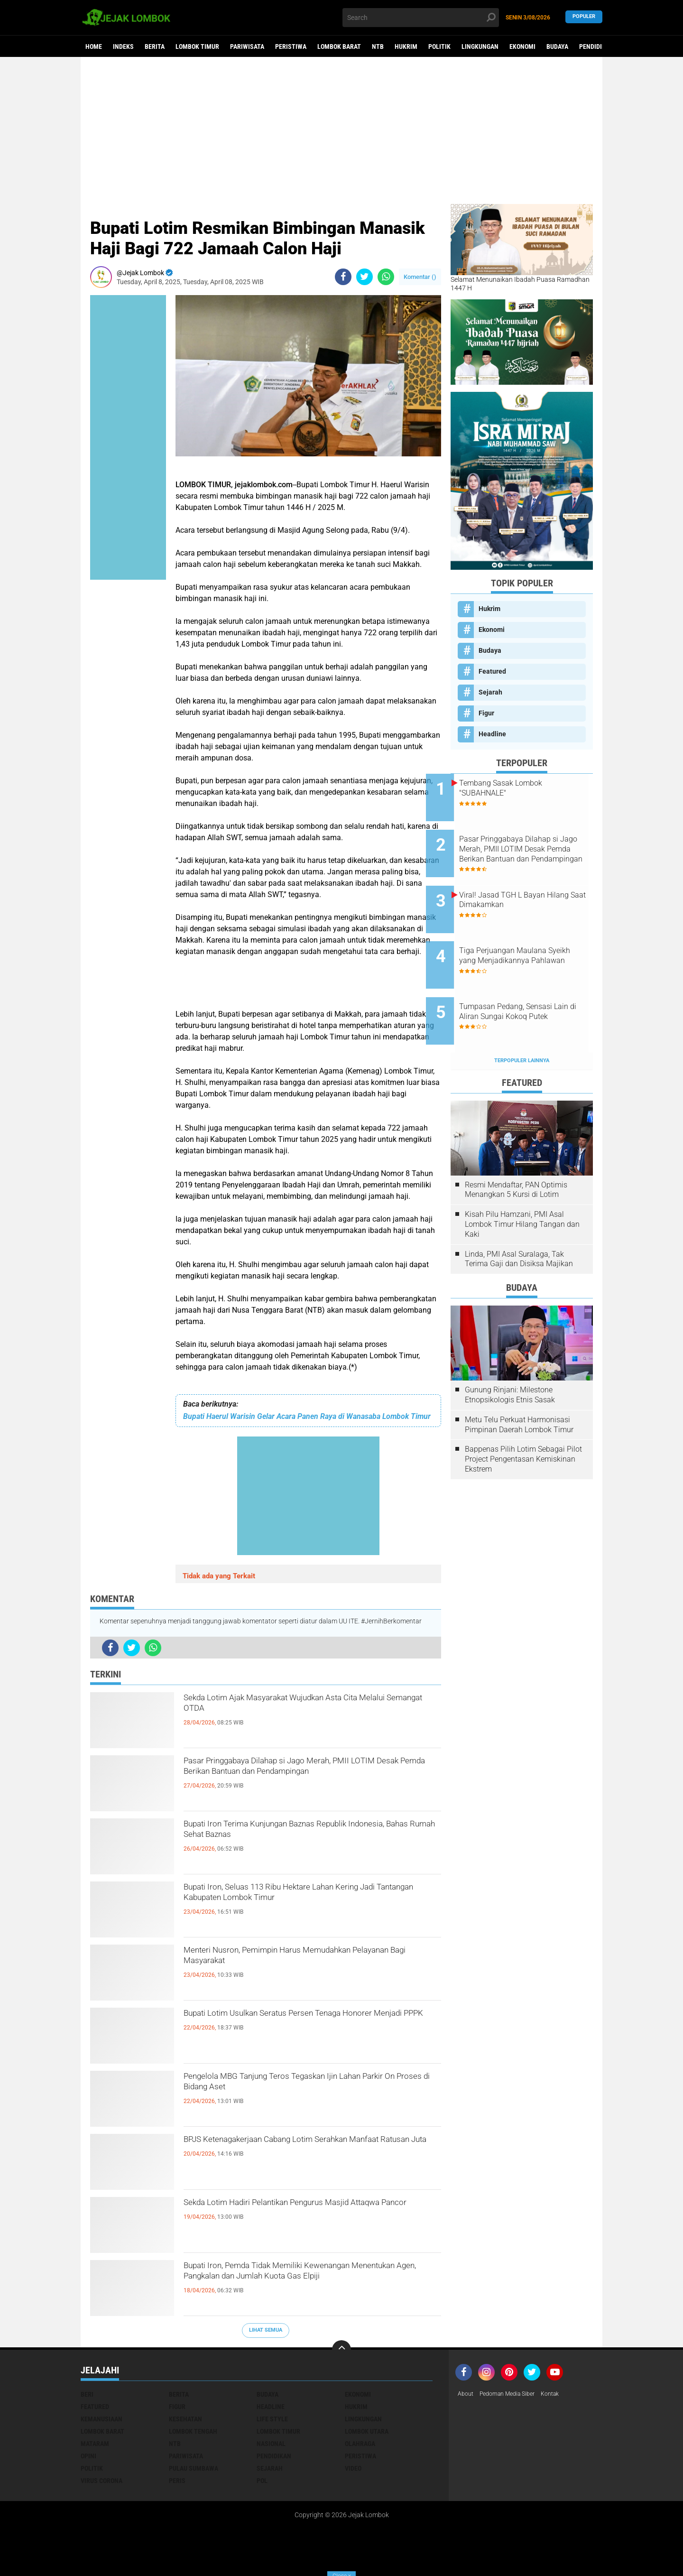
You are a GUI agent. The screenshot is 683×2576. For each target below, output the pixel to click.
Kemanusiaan (101, 2419)
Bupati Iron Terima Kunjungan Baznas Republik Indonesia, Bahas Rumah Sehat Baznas (309, 1834)
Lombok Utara (366, 2431)
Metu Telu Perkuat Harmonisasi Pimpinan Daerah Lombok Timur (519, 1385)
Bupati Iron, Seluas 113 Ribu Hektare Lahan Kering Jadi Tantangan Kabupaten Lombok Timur (298, 1905)
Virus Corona (101, 2480)
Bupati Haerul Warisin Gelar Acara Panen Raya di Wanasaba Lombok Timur (307, 1416)
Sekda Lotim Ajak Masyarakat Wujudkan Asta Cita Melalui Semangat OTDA (304, 1708)
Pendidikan (596, 46)
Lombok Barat (339, 46)
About (467, 2394)
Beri (87, 2394)
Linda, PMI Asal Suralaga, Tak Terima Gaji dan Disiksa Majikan (519, 1219)
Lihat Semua (265, 2330)
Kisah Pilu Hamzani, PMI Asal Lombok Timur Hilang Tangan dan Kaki (522, 1184)
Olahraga (360, 2443)
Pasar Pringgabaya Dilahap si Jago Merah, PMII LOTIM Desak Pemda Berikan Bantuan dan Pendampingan (310, 1779)
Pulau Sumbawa (193, 2468)
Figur (486, 713)
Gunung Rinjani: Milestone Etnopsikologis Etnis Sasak (510, 1355)
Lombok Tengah (193, 2431)
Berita (155, 46)
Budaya (557, 46)
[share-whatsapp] (386, 277)
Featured (492, 671)
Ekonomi (522, 46)
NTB (378, 46)
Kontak (562, 2394)
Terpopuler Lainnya (521, 1021)
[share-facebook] (343, 277)
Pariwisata (247, 46)
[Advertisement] (341, 130)
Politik (439, 46)
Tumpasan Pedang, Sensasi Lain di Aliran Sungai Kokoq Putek (530, 984)
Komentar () (420, 276)
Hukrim (406, 46)
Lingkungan (479, 46)
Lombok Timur (197, 46)
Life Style (272, 2419)
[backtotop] (341, 2349)
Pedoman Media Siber (514, 2394)
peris (177, 2480)
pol (262, 2480)
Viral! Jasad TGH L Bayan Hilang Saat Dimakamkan (527, 883)
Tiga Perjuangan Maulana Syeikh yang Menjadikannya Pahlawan (531, 936)
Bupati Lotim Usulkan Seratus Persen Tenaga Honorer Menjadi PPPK (303, 2023)
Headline (492, 734)
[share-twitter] (364, 277)
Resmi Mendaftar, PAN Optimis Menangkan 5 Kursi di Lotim (516, 1150)
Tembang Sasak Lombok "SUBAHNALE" (525, 787)
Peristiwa (290, 46)
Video (353, 2468)
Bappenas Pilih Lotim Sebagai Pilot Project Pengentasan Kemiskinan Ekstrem (523, 1419)
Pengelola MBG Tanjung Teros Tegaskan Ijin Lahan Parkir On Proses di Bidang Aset (301, 2086)
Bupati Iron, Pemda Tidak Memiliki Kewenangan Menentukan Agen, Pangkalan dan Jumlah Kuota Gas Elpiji (311, 2284)
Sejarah (490, 692)
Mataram (95, 2443)
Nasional (271, 2443)
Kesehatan (185, 2419)
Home (93, 46)
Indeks (123, 46)
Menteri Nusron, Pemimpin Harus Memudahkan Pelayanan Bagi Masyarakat (311, 1960)
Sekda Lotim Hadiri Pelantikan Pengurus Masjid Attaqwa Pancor (310, 2212)
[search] (420, 17)
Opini (88, 2456)
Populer (583, 17)
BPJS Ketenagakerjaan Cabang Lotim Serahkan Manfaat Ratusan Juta (309, 2149)
